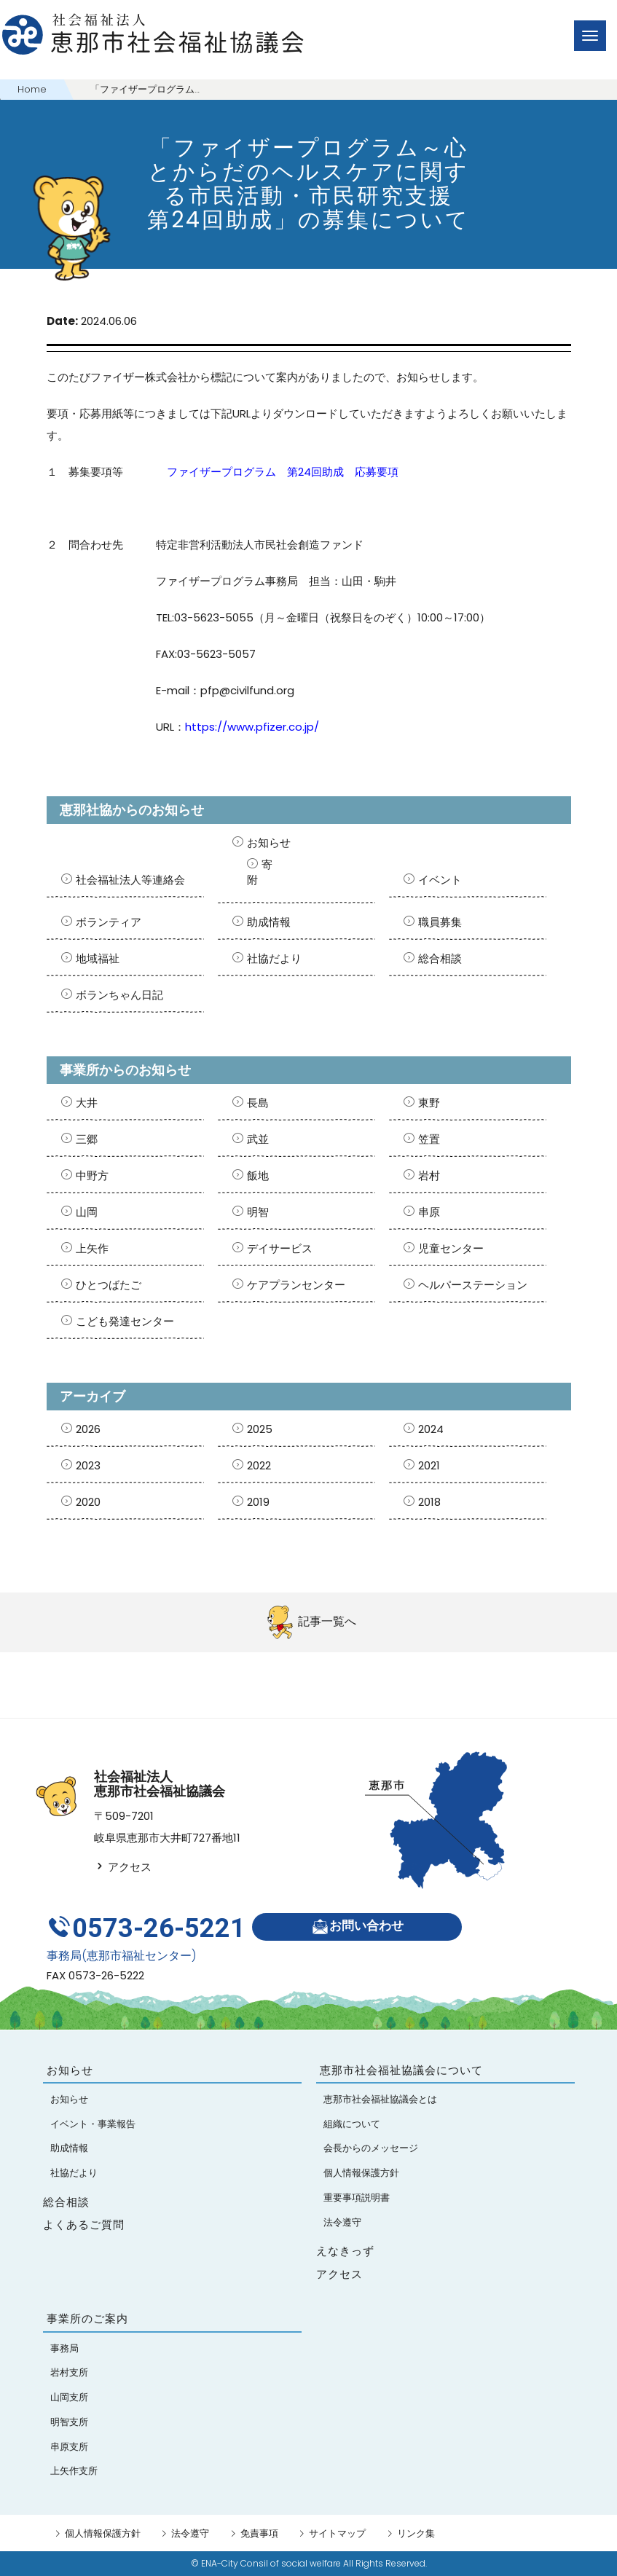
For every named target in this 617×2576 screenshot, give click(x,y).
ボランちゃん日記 (119, 994)
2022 (259, 1465)
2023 (88, 1465)
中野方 (92, 1175)
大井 (87, 1102)
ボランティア (108, 922)
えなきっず (345, 2251)
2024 (431, 1429)
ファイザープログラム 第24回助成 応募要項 (282, 471)
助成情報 (269, 922)
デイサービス (280, 1248)
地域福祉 (97, 958)
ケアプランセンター (296, 1284)
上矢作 (92, 1248)
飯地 (258, 1175)
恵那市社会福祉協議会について (401, 2069)
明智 (258, 1212)
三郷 (87, 1139)
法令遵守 (190, 2533)
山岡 (87, 1212)
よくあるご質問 (84, 2224)
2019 (258, 1501)
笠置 (429, 1139)
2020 (88, 1501)
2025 (259, 1429)
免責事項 (259, 2533)
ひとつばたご (108, 1284)
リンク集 (416, 2533)
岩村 (429, 1175)
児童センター (451, 1248)
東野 (429, 1102)
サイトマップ (337, 2533)
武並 (258, 1139)
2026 (88, 1429)
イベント (440, 879)
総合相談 (440, 958)
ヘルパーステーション (472, 1284)
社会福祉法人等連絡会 (130, 879)
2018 (429, 1501)
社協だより (274, 958)
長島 (258, 1102)
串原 (429, 1212)
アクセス (123, 1866)
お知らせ (269, 842)
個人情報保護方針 (103, 2533)
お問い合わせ (357, 1926)
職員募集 (440, 922)
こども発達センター (125, 1321)
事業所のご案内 (87, 2318)
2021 (429, 1465)
